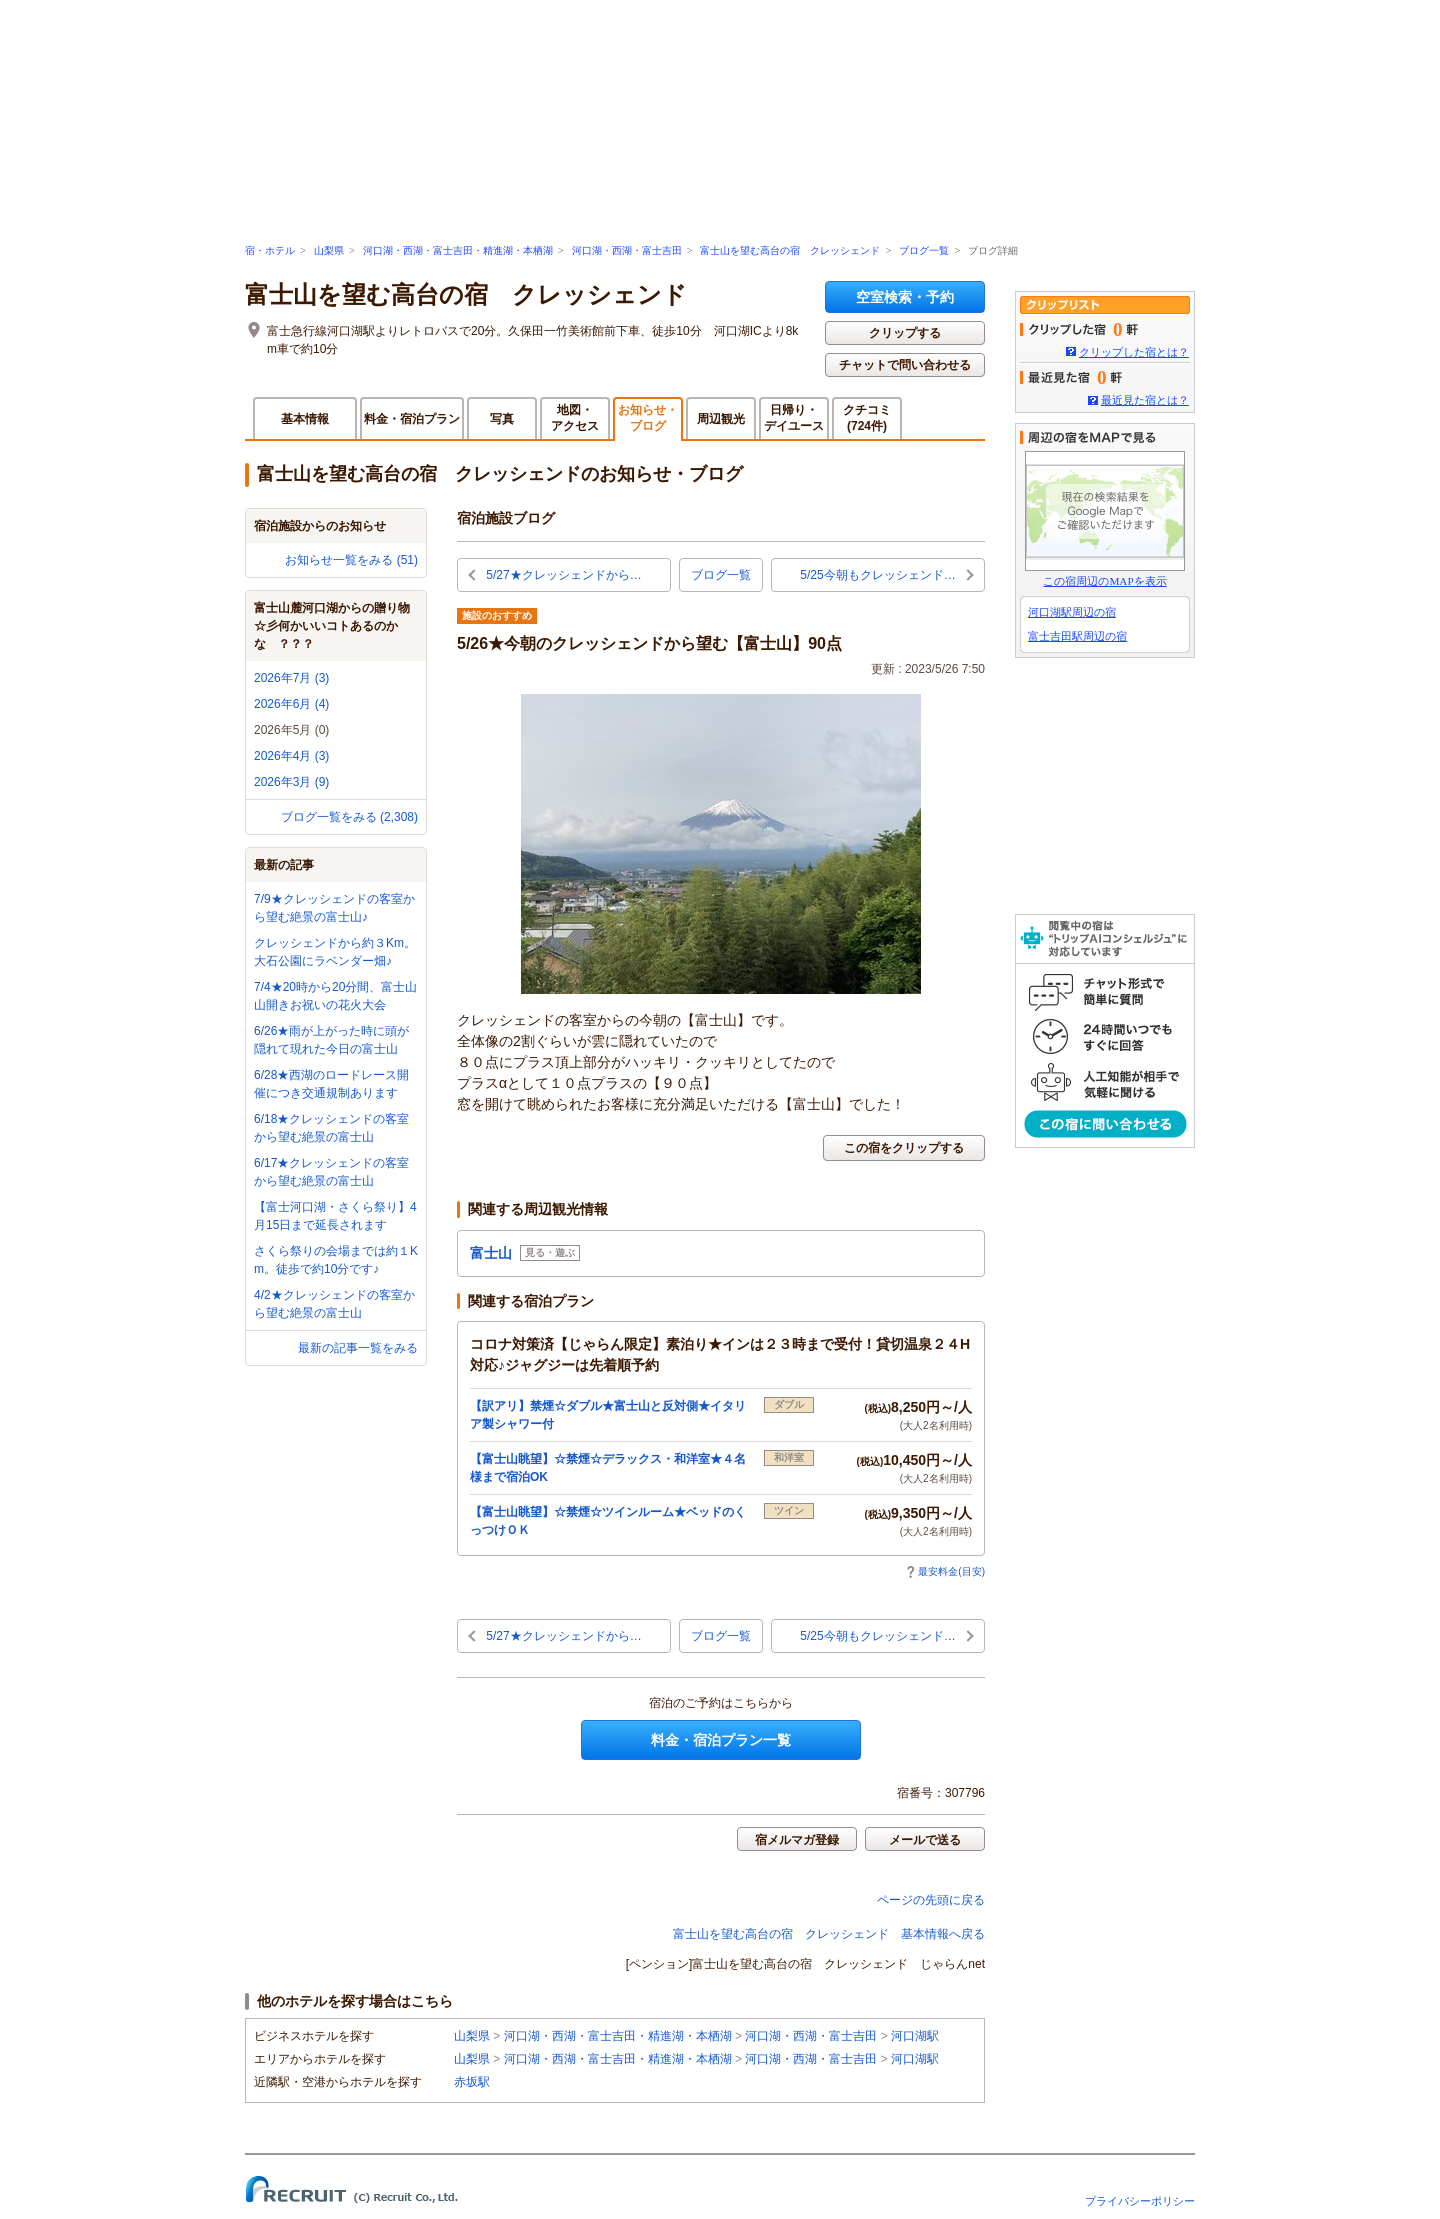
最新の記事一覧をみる (358, 1348)
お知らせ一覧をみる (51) (351, 560)
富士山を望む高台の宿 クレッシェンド (790, 250)
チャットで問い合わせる (905, 365)
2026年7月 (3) (291, 678)
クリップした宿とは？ (1134, 352)
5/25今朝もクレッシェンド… (877, 575)
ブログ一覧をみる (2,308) (349, 817)
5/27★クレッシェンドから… (563, 575)
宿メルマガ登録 (797, 1840)
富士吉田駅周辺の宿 (1077, 636)
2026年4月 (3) (291, 756)
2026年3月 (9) (291, 782)
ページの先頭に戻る (931, 1900)
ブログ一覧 (924, 250)
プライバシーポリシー (1140, 2201)
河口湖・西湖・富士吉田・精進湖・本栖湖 (458, 250)
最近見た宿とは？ (1145, 400)
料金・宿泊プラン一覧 (721, 1740)
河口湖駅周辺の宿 (1072, 612)
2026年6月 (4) (291, 704)
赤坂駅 (472, 2082)
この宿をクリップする (904, 1148)
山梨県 (329, 250)
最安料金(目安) (945, 1571)
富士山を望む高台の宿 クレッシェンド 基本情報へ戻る (829, 1934)
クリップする (905, 333)
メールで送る (925, 1840)
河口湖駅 (915, 2036)
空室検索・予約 (905, 297)
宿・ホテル (270, 250)
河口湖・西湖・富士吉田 (627, 250)
